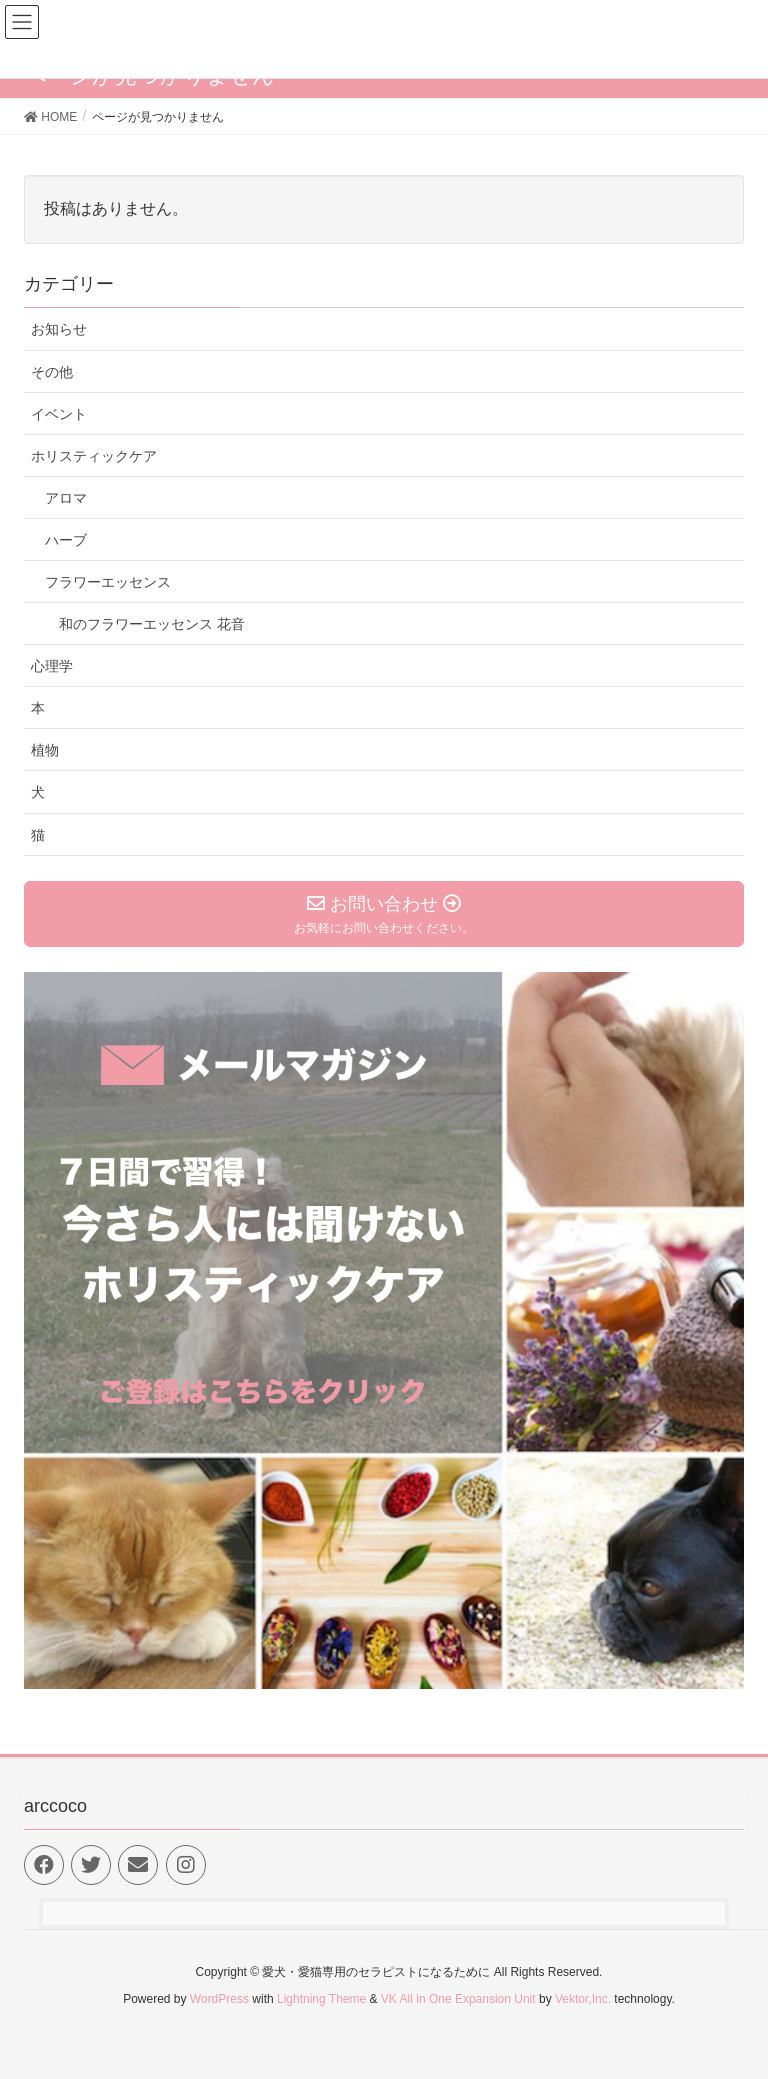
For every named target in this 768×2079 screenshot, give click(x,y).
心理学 (52, 666)
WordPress (219, 1999)
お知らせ (59, 329)
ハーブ (66, 540)
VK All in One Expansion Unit (458, 1999)
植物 (45, 750)
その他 (52, 372)
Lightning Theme (321, 1999)
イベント (59, 414)
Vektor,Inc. (583, 1999)
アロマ (66, 498)
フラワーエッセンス (108, 582)
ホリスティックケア (94, 456)
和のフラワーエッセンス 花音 (152, 624)
